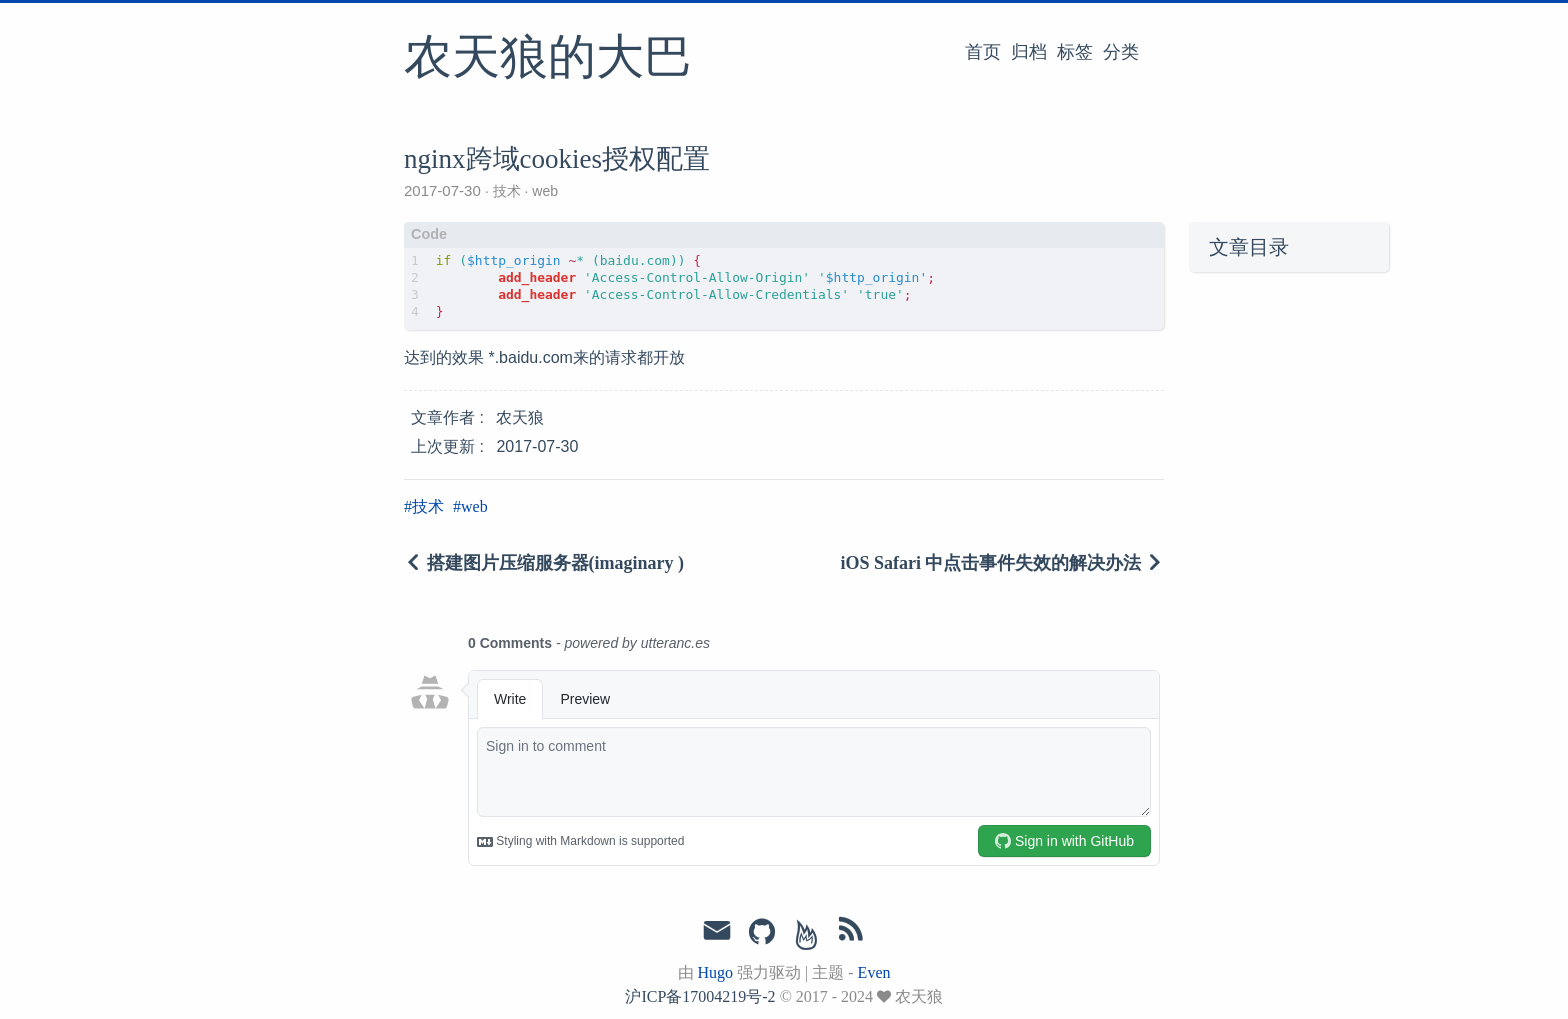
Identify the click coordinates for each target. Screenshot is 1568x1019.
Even (874, 972)
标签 (1075, 52)
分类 (1121, 52)
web (543, 191)
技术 (507, 191)
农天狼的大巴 (548, 59)
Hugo (716, 972)
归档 (1029, 52)
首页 (983, 52)
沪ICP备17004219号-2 (700, 996)
